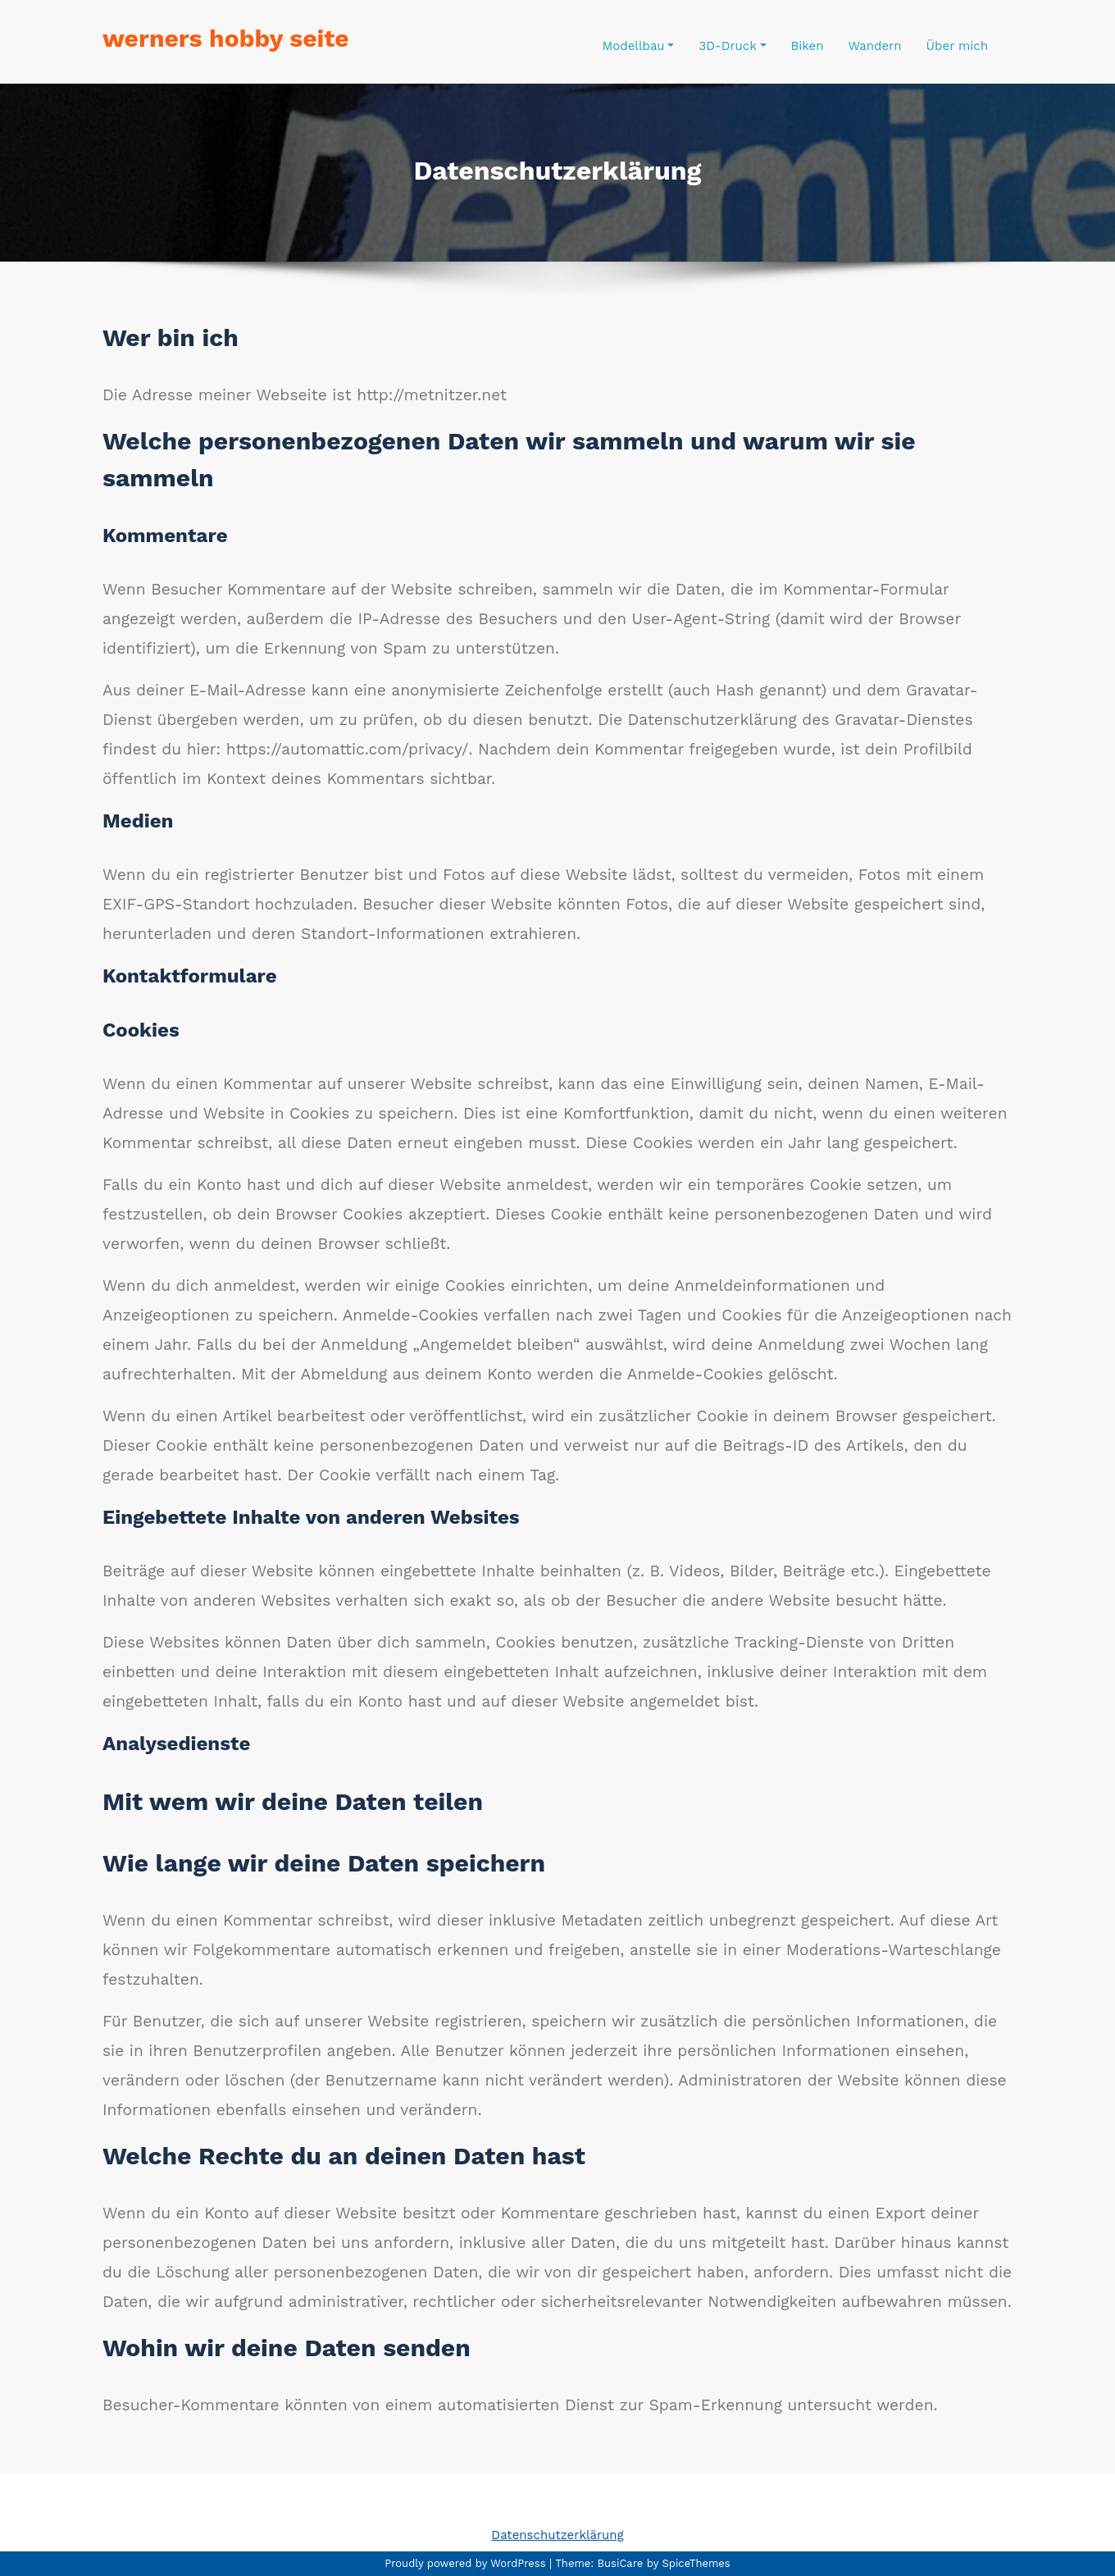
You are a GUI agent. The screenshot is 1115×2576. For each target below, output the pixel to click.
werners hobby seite (225, 38)
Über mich (957, 46)
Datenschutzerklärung (557, 2535)
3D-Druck (732, 46)
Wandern (874, 46)
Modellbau (639, 46)
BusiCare (622, 2563)
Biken (807, 46)
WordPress (517, 2563)
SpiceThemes (694, 2563)
